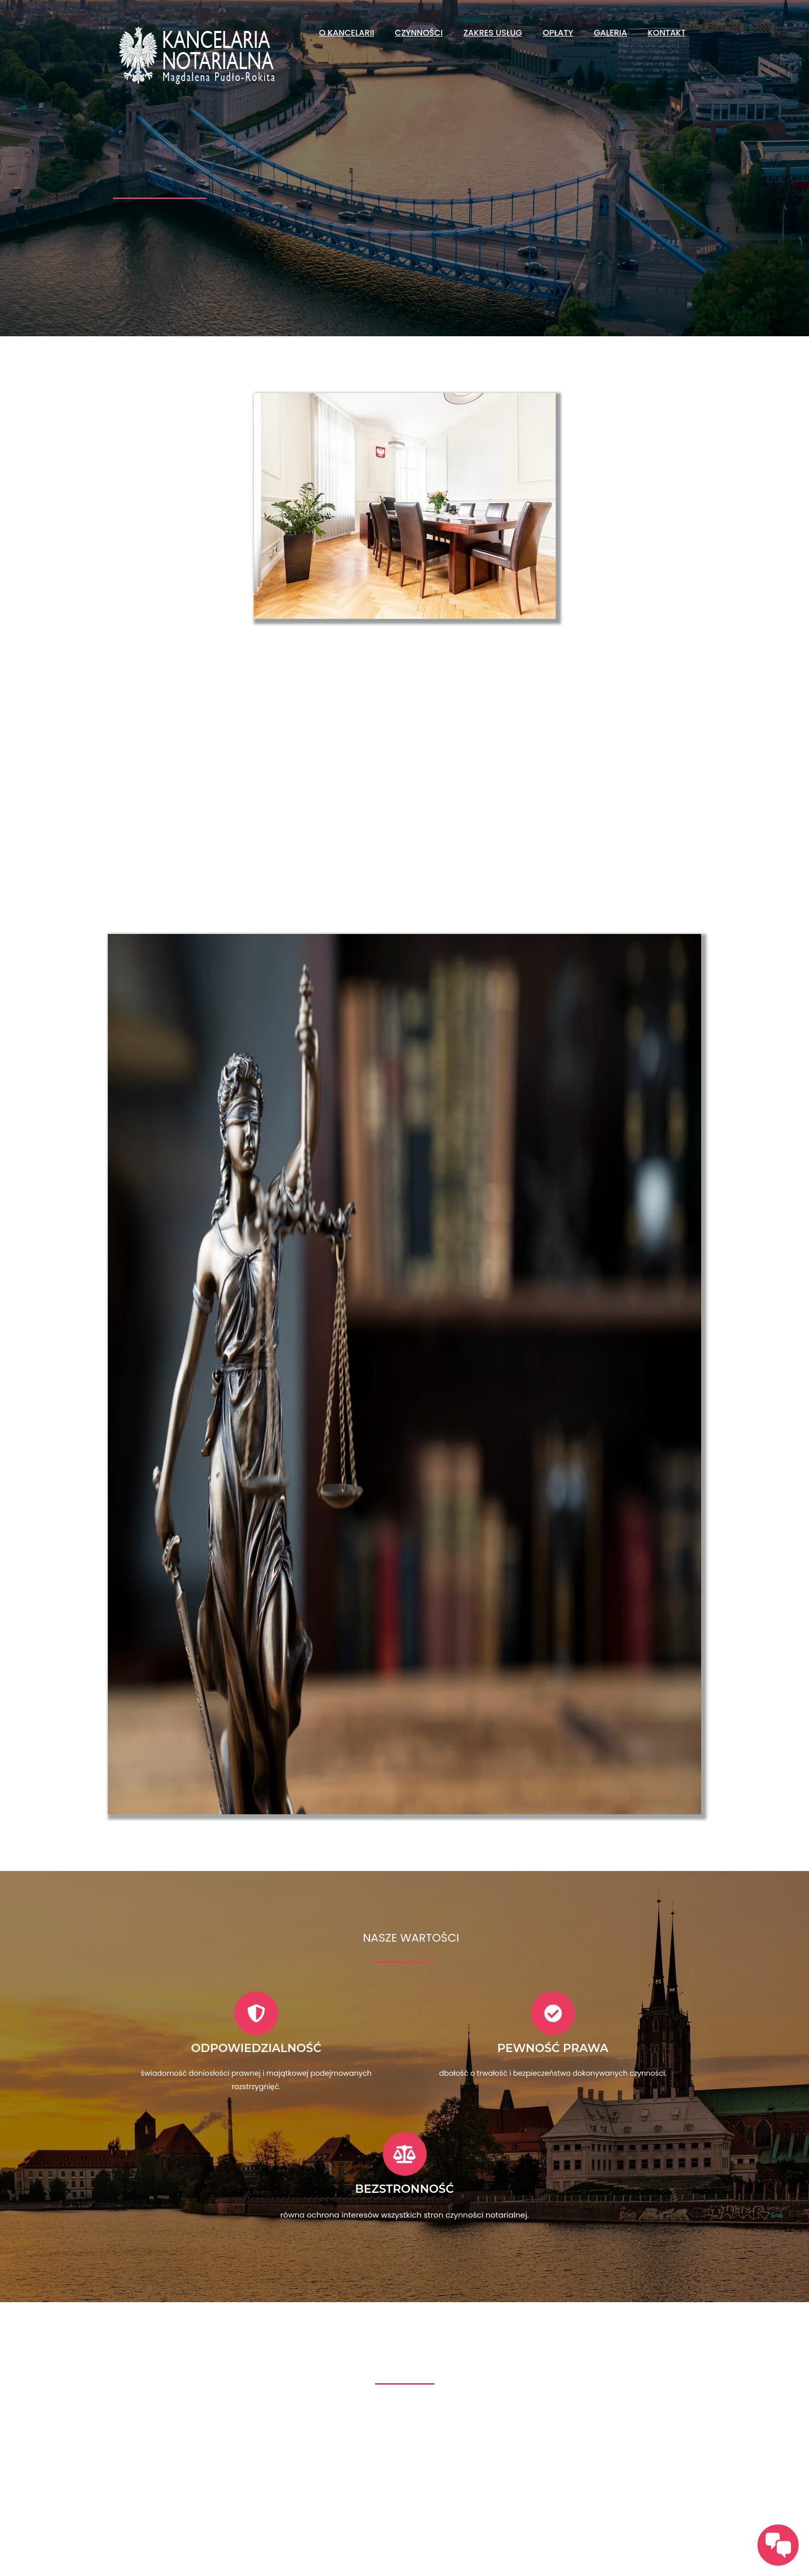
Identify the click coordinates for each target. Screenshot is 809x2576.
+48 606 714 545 (548, 2528)
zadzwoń (173, 2500)
